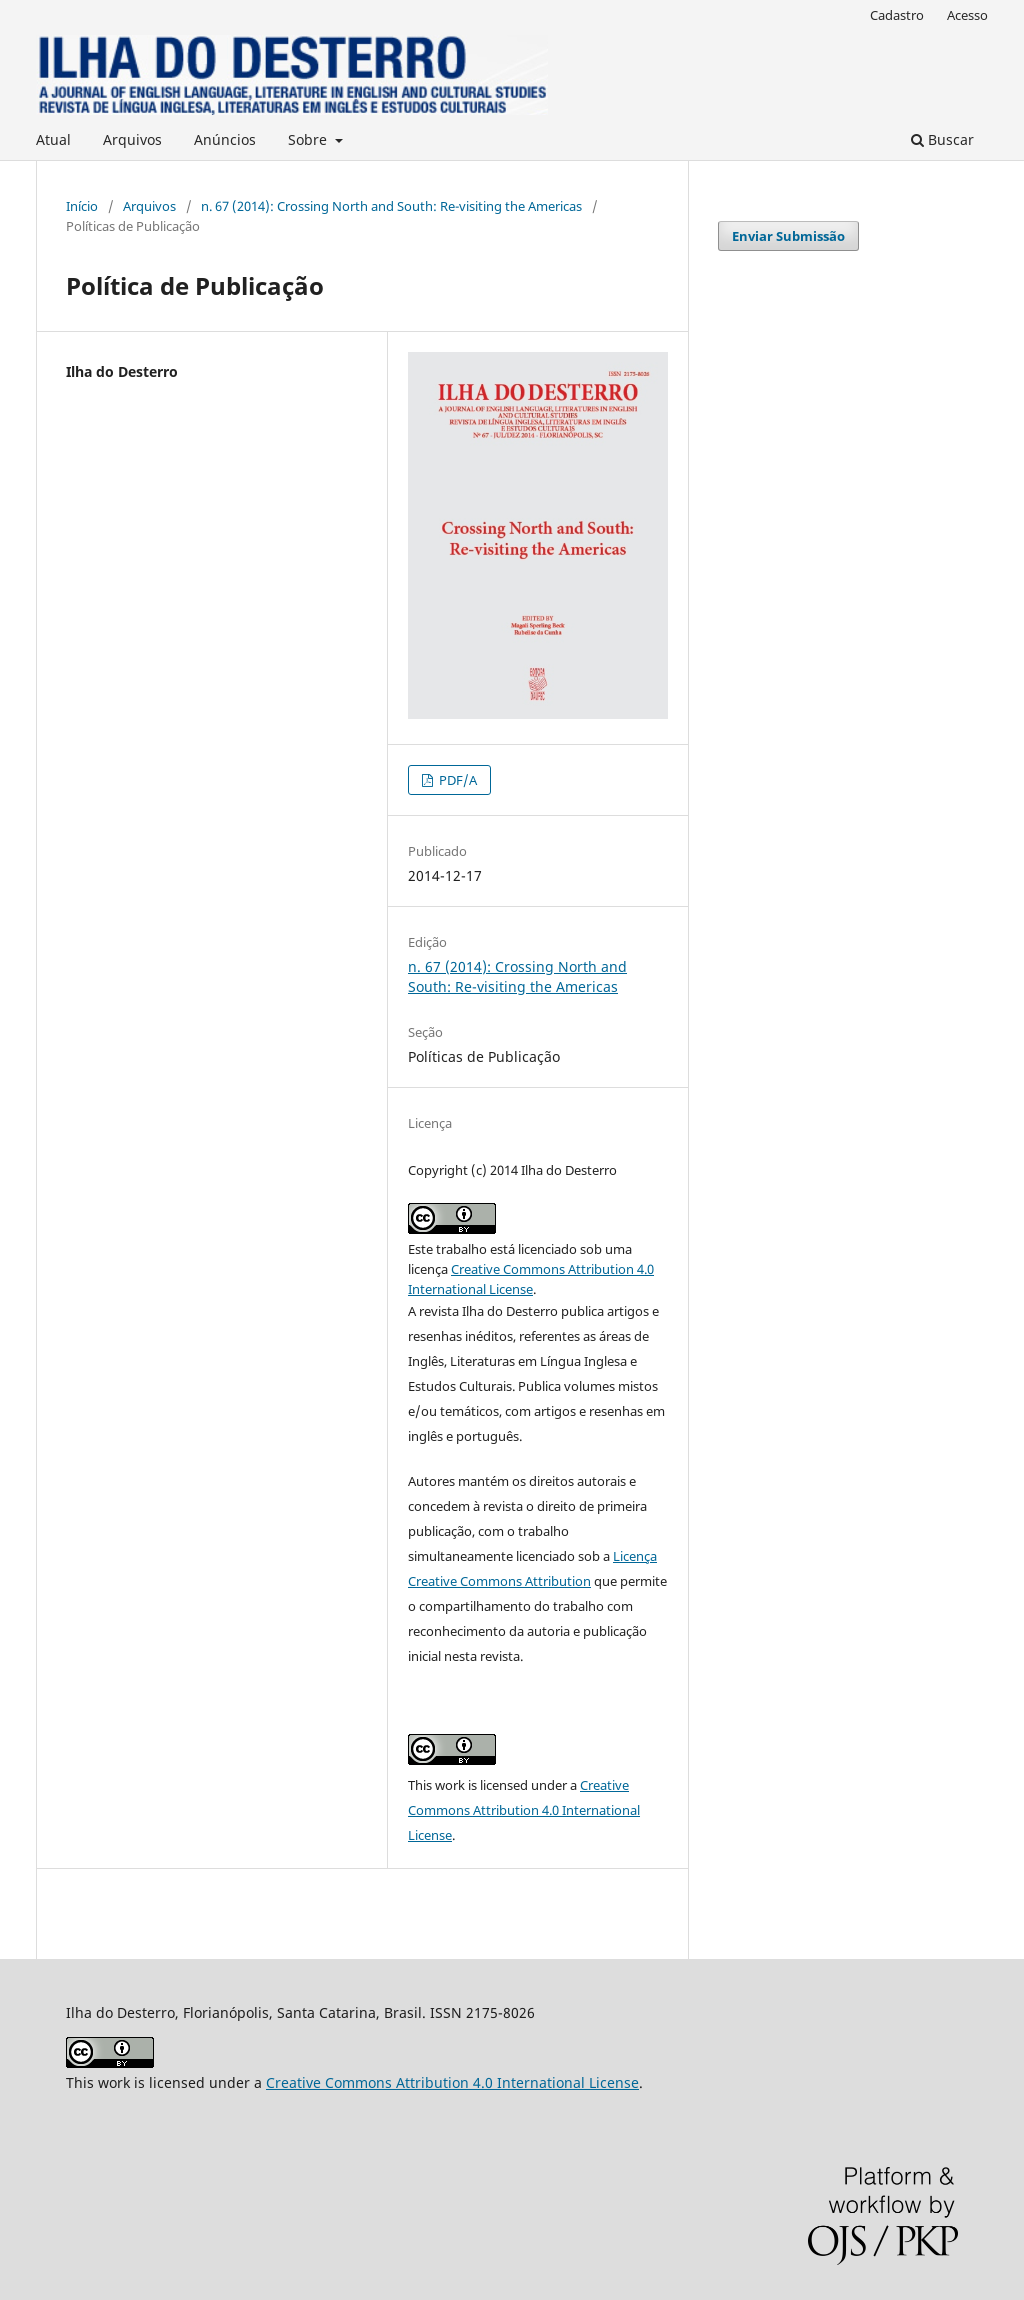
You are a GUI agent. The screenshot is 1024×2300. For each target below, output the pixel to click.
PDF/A (456, 780)
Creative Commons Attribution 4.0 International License (524, 1810)
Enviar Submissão (788, 236)
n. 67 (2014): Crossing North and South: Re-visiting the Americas (391, 206)
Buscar (942, 139)
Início (82, 206)
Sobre (309, 139)
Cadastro (897, 15)
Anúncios (225, 139)
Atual (53, 139)
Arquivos (132, 139)
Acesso (967, 15)
